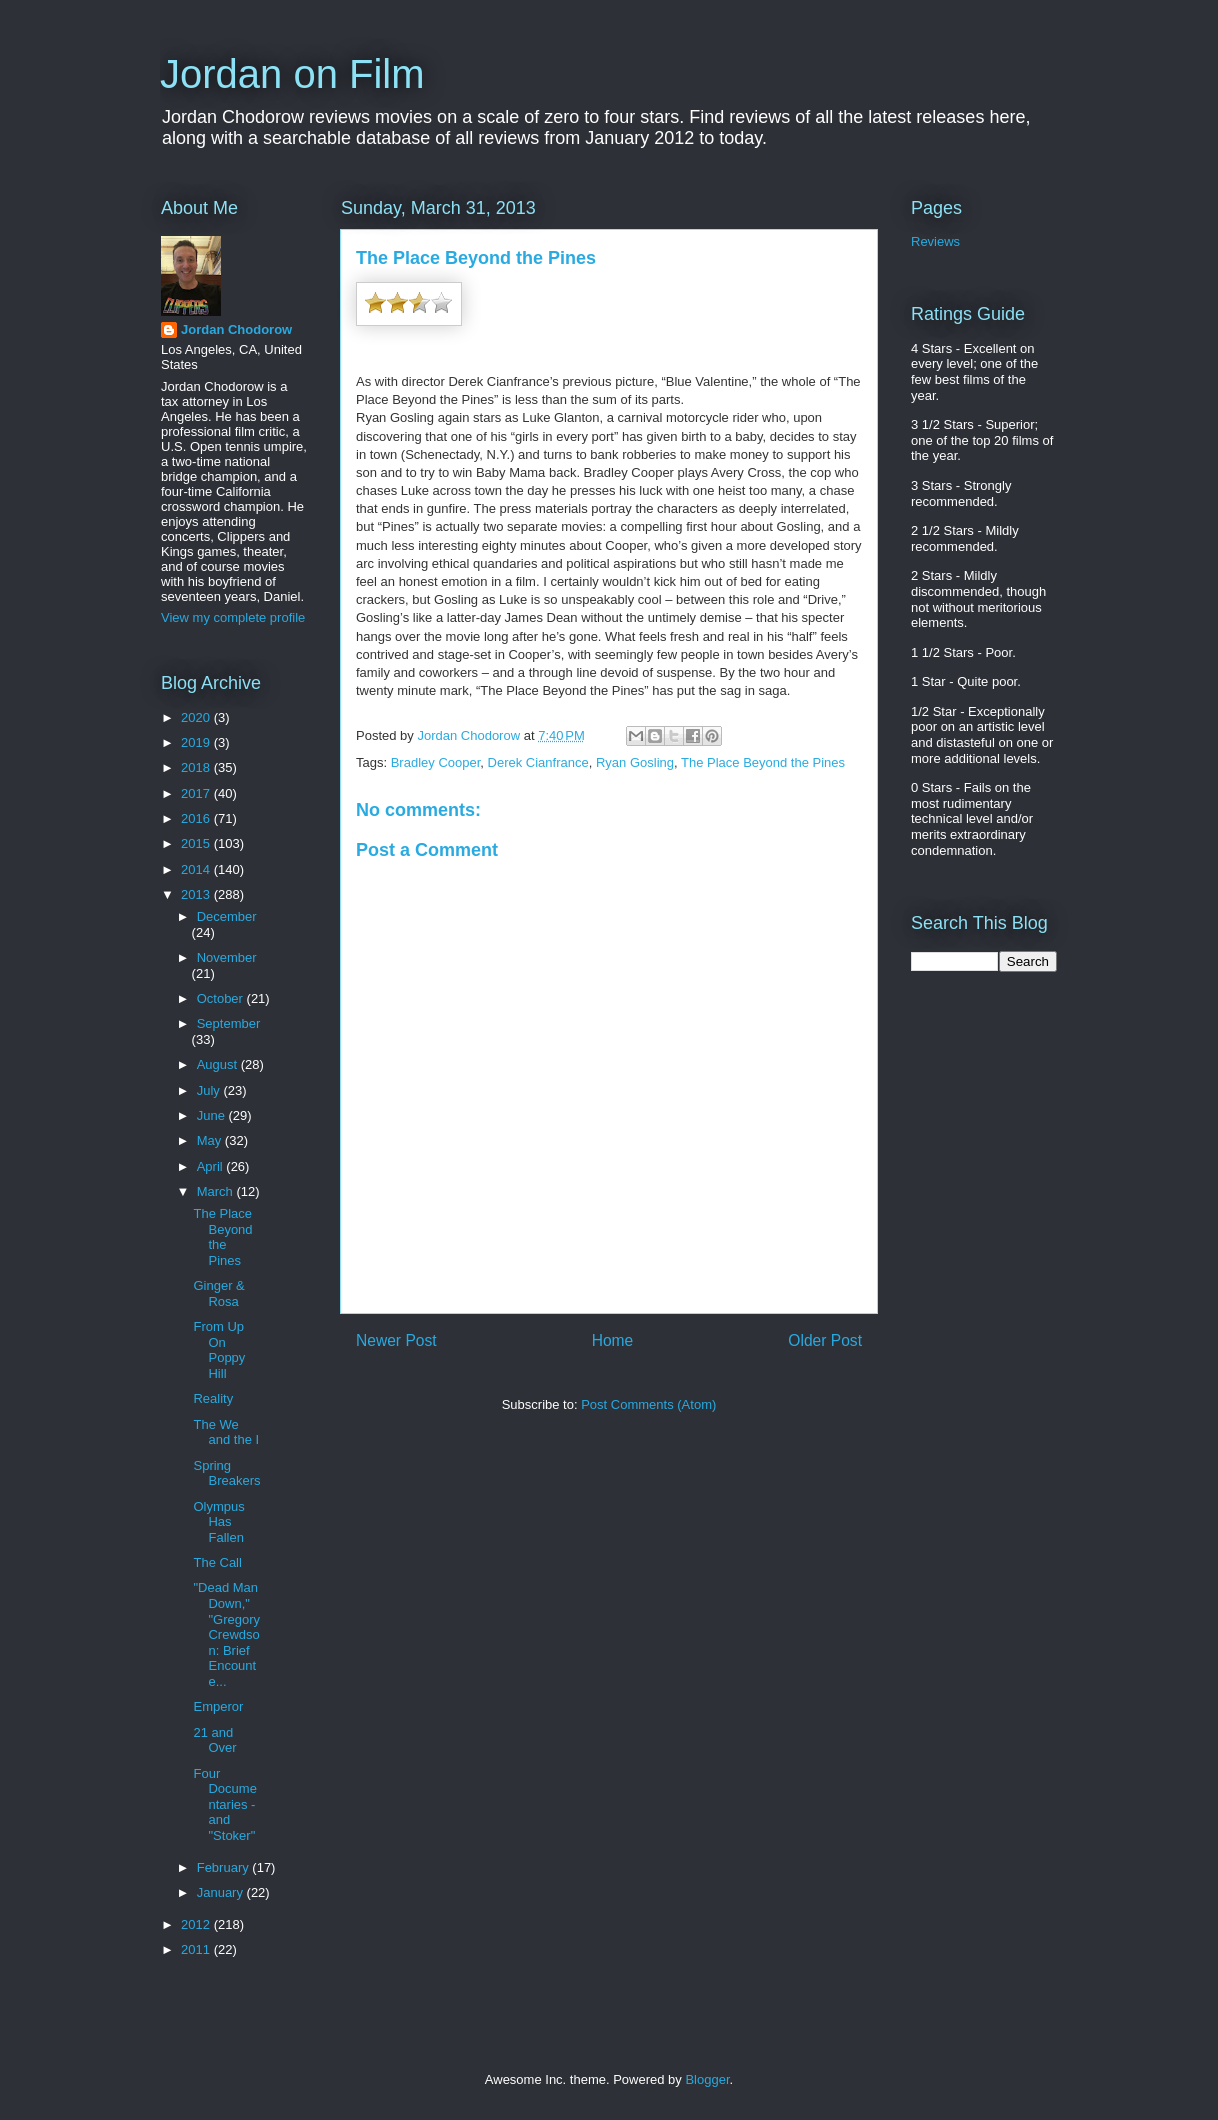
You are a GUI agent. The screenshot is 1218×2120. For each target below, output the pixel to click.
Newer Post (396, 1340)
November (227, 957)
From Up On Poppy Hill (219, 1350)
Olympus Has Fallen (218, 1522)
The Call (217, 1562)
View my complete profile (233, 617)
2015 (197, 843)
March (217, 1191)
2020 (197, 717)
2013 (197, 894)
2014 (197, 869)
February (225, 1867)
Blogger (707, 2079)
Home (613, 1340)
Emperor (218, 1706)
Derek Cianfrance (538, 762)
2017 (197, 793)
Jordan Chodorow (236, 329)
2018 (197, 767)
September (229, 1023)
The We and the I (226, 1432)
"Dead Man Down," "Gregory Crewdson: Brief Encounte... (226, 1634)
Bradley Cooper (436, 762)
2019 (197, 742)
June (213, 1115)
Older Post (825, 1340)
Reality (213, 1398)
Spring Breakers (226, 1473)
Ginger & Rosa (218, 1293)
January (222, 1892)
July (210, 1090)
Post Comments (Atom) (648, 1404)
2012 (197, 1924)
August (219, 1064)
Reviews (935, 241)
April (212, 1166)
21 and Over (214, 1740)
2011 (197, 1949)
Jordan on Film (292, 74)
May (211, 1140)
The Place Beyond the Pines (763, 762)
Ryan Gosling (635, 762)
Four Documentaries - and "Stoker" (224, 1804)
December (227, 916)
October (222, 998)
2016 (197, 818)
